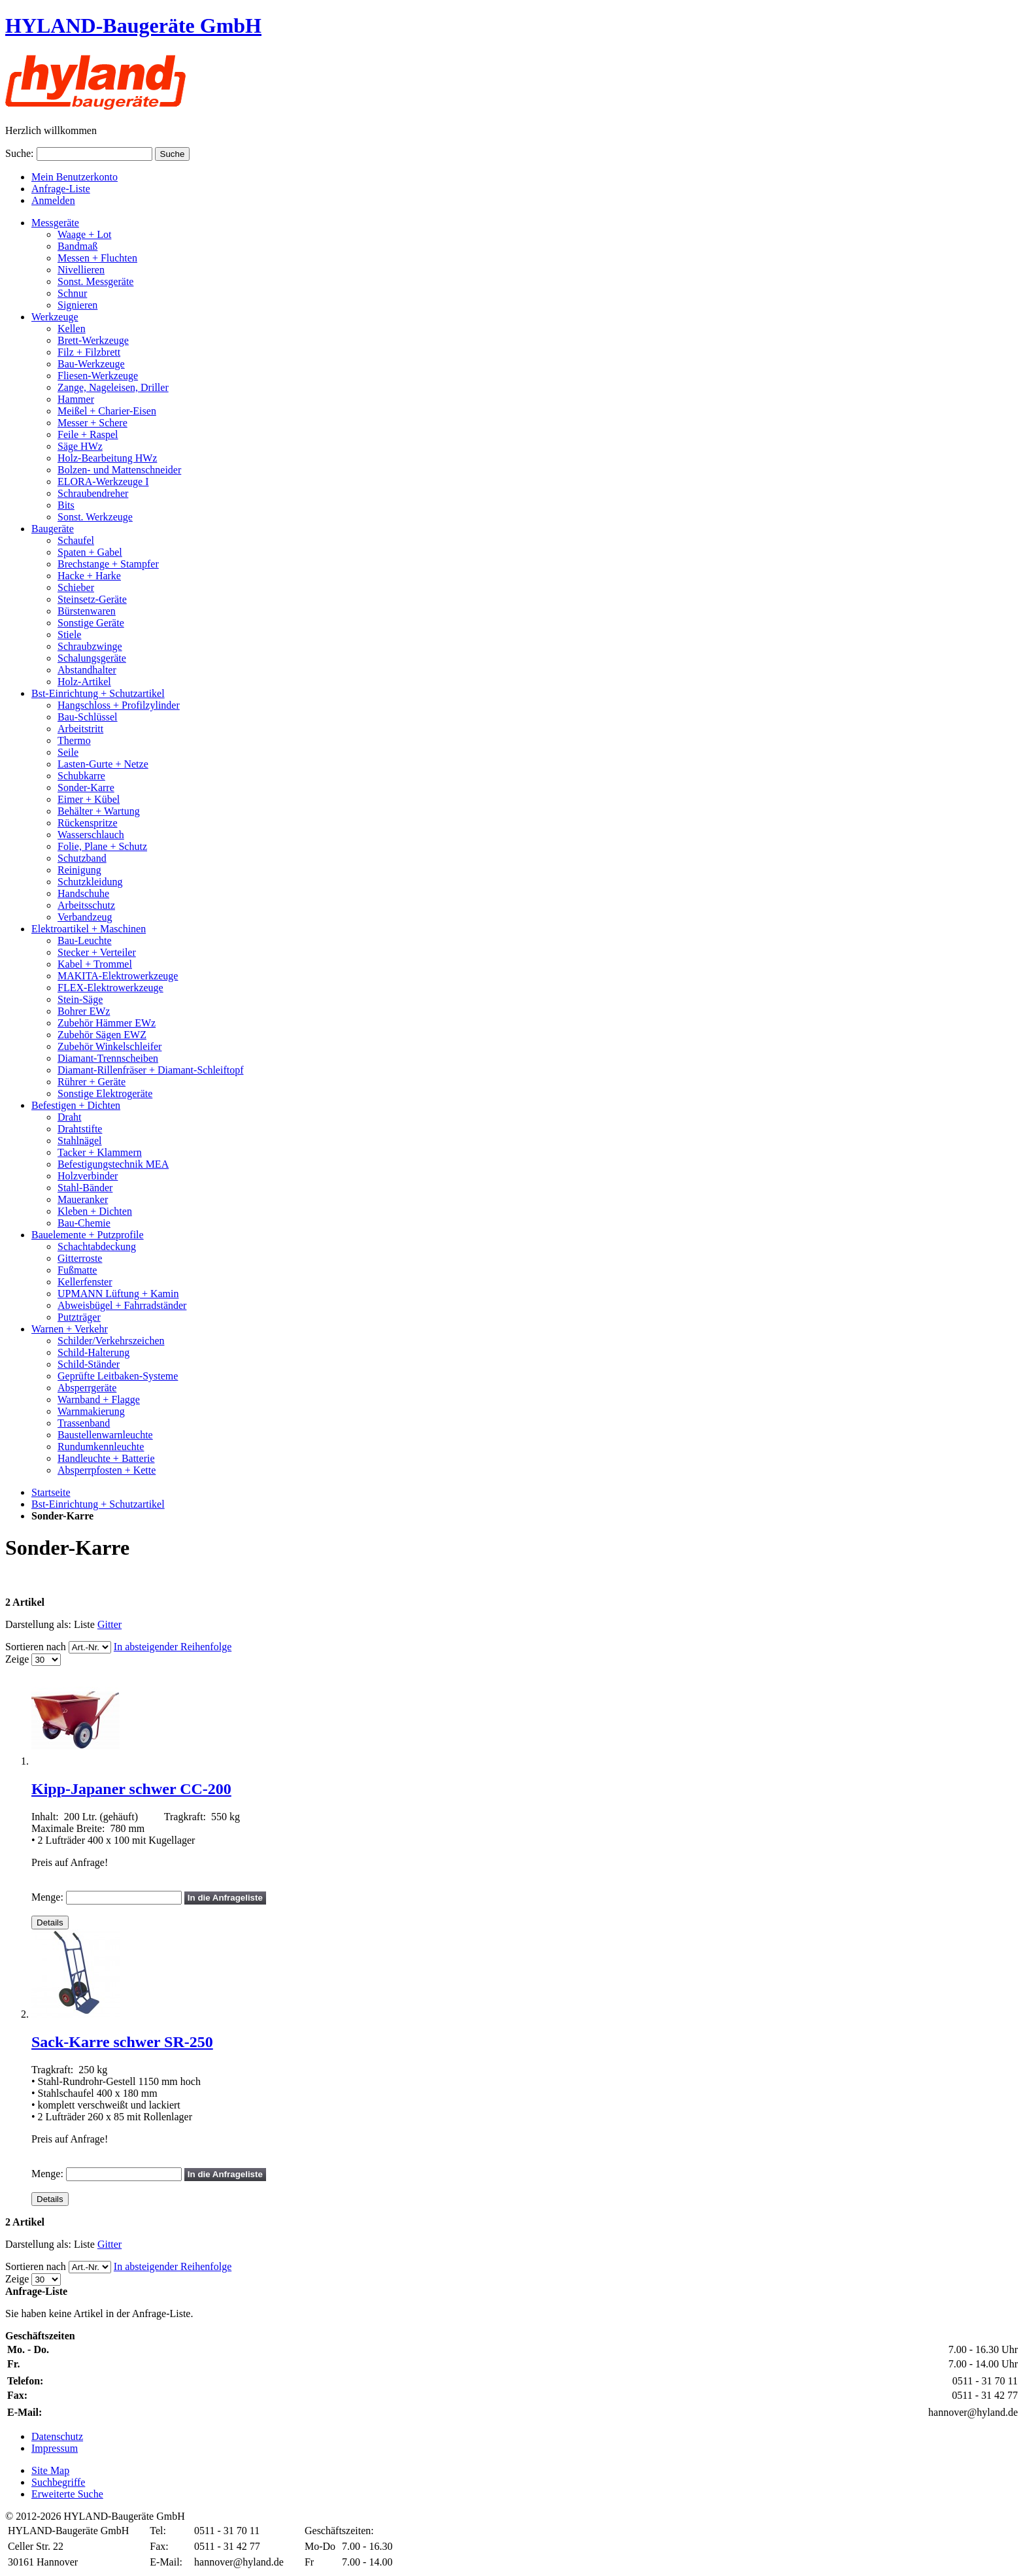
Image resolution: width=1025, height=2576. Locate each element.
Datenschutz (57, 2436)
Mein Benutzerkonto (74, 176)
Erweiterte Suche (67, 2494)
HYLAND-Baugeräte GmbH (133, 25)
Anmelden (53, 200)
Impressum (54, 2448)
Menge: (47, 1897)
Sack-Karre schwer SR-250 (122, 2041)
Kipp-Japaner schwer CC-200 (131, 1788)
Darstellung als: (38, 1624)
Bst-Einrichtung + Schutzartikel (98, 1504)
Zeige (17, 1659)
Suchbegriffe (58, 2482)
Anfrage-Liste (60, 188)
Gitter (109, 1624)
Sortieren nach (35, 1646)
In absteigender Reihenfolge (172, 1646)
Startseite (51, 1492)
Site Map (50, 2470)
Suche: (19, 153)
